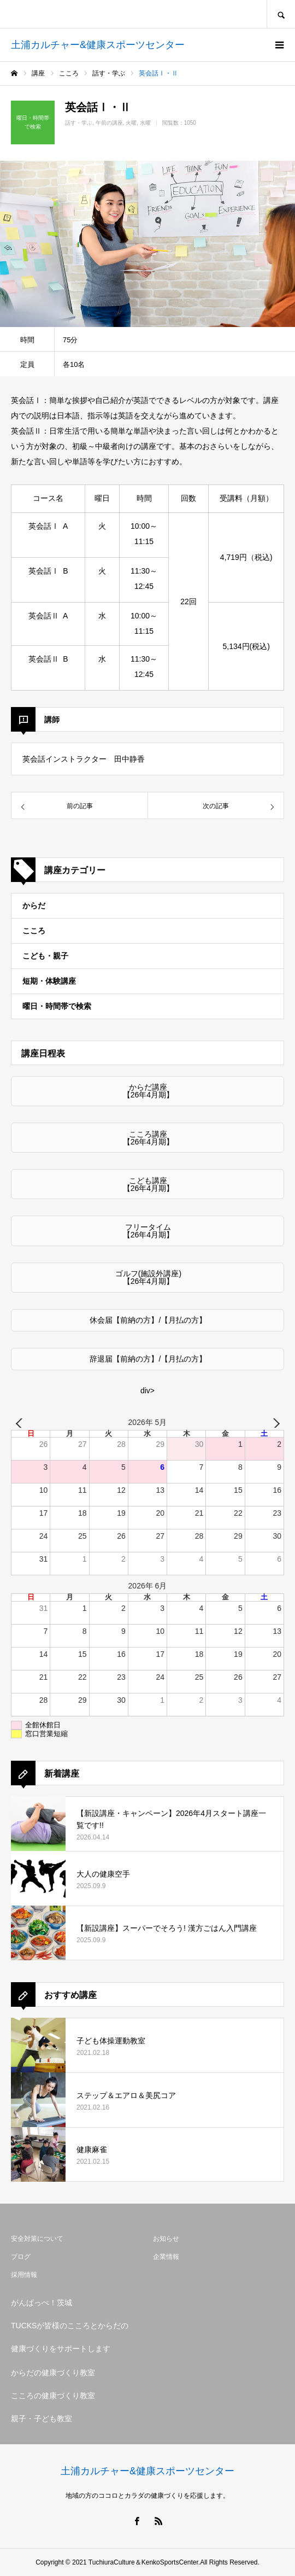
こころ (33, 930)
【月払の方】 (183, 1320)
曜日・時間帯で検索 (56, 1006)
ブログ (21, 2256)
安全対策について (37, 2238)
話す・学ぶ (78, 123)
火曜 (131, 123)
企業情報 (166, 2256)
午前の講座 (109, 123)
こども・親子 (45, 955)
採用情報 (24, 2275)
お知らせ (166, 2238)
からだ (33, 905)
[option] (147, 244)
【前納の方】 (135, 1320)
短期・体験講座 (49, 981)
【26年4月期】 (148, 1094)
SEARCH (281, 14)
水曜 (145, 123)
